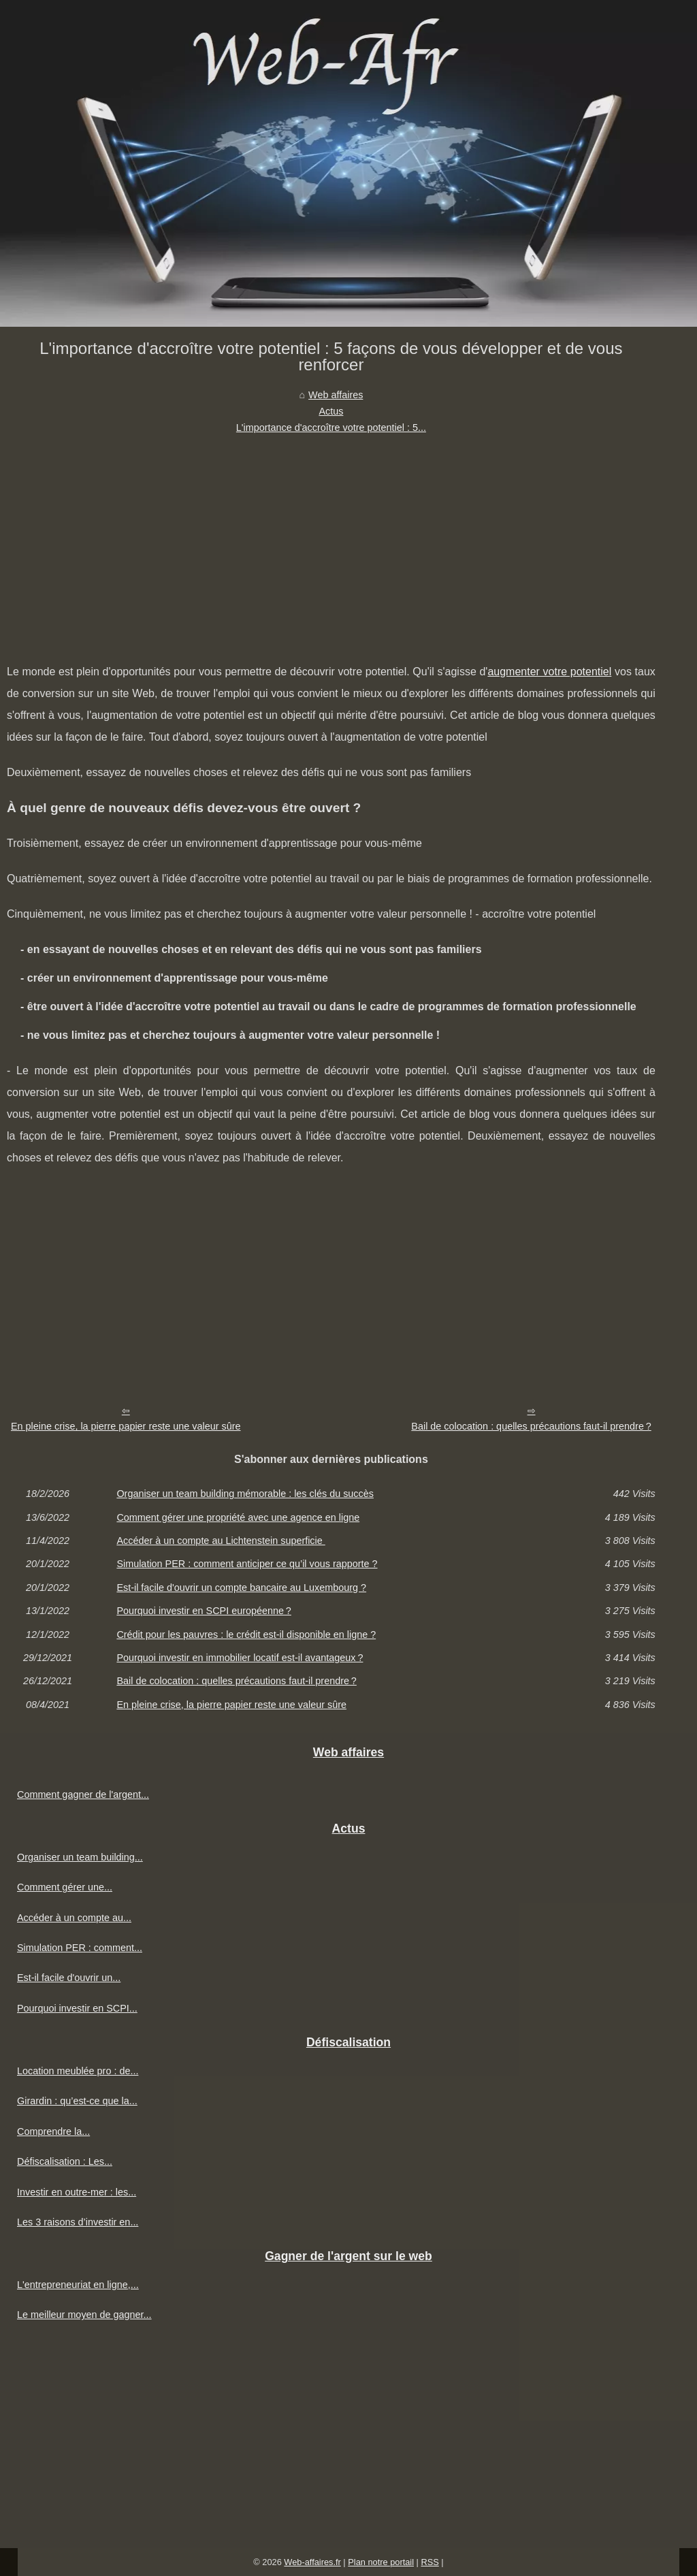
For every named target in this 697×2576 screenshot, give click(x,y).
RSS (429, 2562)
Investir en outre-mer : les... (76, 2192)
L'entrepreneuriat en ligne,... (78, 2284)
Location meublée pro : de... (77, 2070)
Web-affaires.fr (312, 2562)
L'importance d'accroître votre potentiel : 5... (331, 427)
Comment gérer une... (64, 1887)
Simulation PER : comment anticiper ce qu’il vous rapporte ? (246, 1563)
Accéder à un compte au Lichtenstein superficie (220, 1540)
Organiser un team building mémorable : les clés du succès (245, 1493)
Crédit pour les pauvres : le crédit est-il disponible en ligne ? (246, 1634)
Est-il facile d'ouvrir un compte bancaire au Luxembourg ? (241, 1587)
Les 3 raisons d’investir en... (77, 2222)
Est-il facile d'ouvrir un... (68, 1977)
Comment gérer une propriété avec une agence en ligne (237, 1517)
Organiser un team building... (80, 1857)
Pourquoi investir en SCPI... (77, 2008)
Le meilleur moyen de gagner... (84, 2314)
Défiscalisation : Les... (64, 2161)
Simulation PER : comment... (79, 1947)
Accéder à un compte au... (74, 1917)
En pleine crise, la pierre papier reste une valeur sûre (126, 1426)
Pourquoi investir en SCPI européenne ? (203, 1610)
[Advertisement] (331, 538)
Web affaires (335, 394)
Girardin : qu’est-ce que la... (77, 2100)
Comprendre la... (53, 2131)
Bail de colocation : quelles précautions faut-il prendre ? (531, 1426)
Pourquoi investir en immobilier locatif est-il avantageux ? (239, 1657)
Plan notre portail (381, 2562)
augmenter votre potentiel (549, 671)
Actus (331, 411)
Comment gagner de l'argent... (83, 1794)
